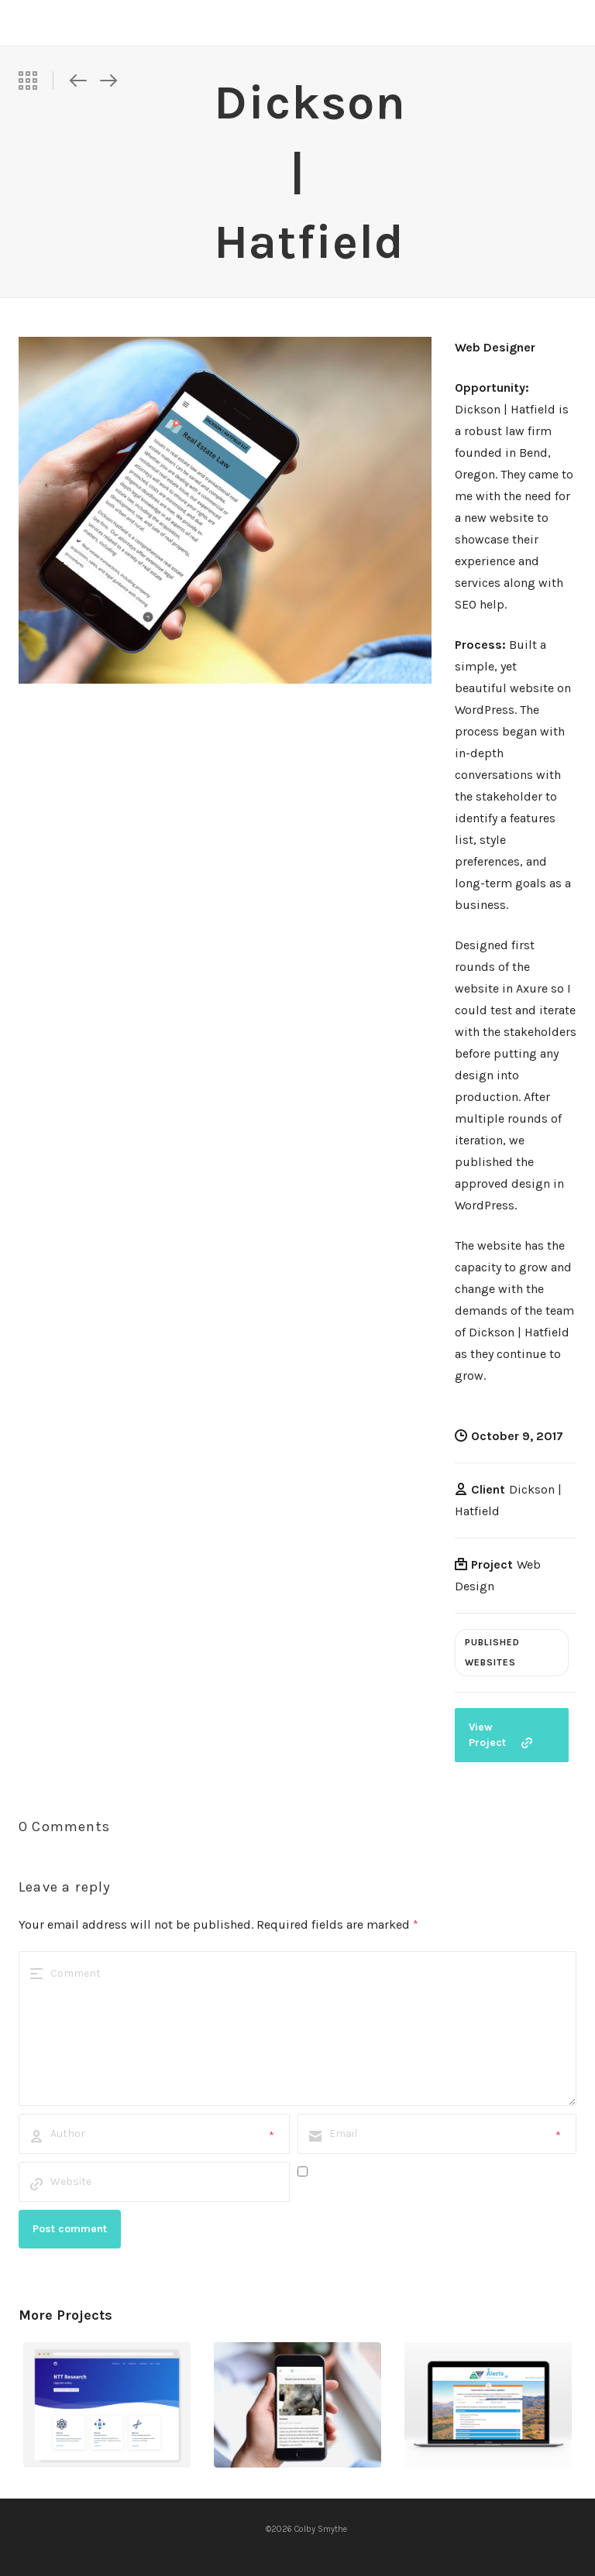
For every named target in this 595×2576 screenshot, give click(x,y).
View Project (500, 1734)
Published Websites (492, 1652)
